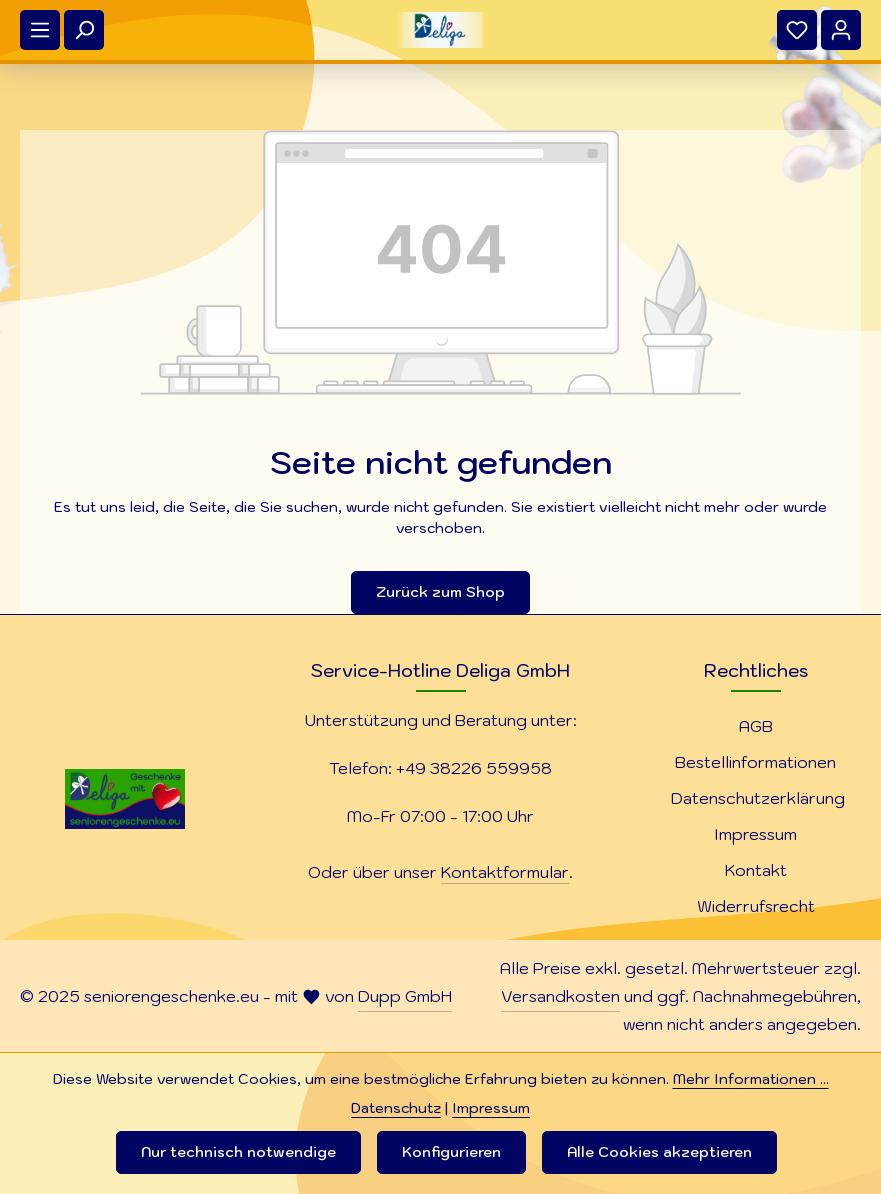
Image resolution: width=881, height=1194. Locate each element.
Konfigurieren (451, 1152)
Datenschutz (396, 1108)
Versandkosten (560, 996)
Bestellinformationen (755, 762)
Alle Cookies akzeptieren (659, 1152)
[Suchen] (84, 30)
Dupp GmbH (405, 996)
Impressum (755, 834)
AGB (756, 726)
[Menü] (40, 30)
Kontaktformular (505, 872)
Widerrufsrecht (756, 906)
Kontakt (756, 870)
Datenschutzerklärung (758, 798)
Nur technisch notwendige (238, 1152)
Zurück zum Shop (440, 592)
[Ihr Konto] (841, 30)
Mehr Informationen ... (751, 1079)
